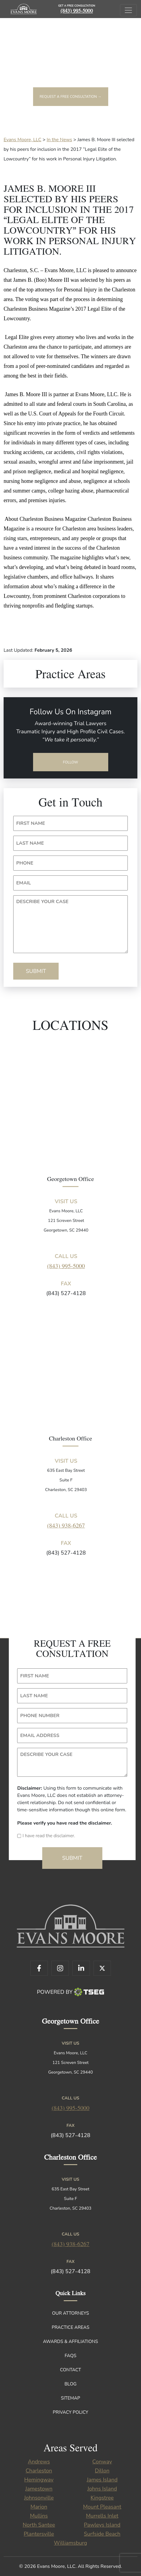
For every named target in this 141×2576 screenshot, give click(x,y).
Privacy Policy (70, 2412)
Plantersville (39, 2533)
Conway (102, 2461)
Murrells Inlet (102, 2515)
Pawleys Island (102, 2524)
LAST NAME (30, 843)
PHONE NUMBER (39, 1715)
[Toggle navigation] (128, 10)
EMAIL (23, 883)
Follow (70, 762)
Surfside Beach (102, 2533)
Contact (70, 2370)
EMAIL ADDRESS (39, 1735)
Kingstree (102, 2497)
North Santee (39, 2524)
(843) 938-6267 (66, 1525)
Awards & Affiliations (70, 2341)
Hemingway (39, 2479)
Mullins (39, 2515)
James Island (102, 2479)
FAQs (70, 2356)
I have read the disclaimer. (49, 1836)
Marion (38, 2506)
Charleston (39, 2470)
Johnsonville (39, 2497)
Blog (70, 2384)
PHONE (24, 863)
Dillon (102, 2470)
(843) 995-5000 (76, 10)
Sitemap (70, 2398)
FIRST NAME (30, 823)
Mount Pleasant (102, 2506)
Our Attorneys (70, 2313)
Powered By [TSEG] (70, 1992)
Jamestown (38, 2488)
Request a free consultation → (71, 96)
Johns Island (102, 2488)
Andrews (39, 2461)
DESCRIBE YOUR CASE (42, 901)
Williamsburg (70, 2542)
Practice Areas (70, 2327)
